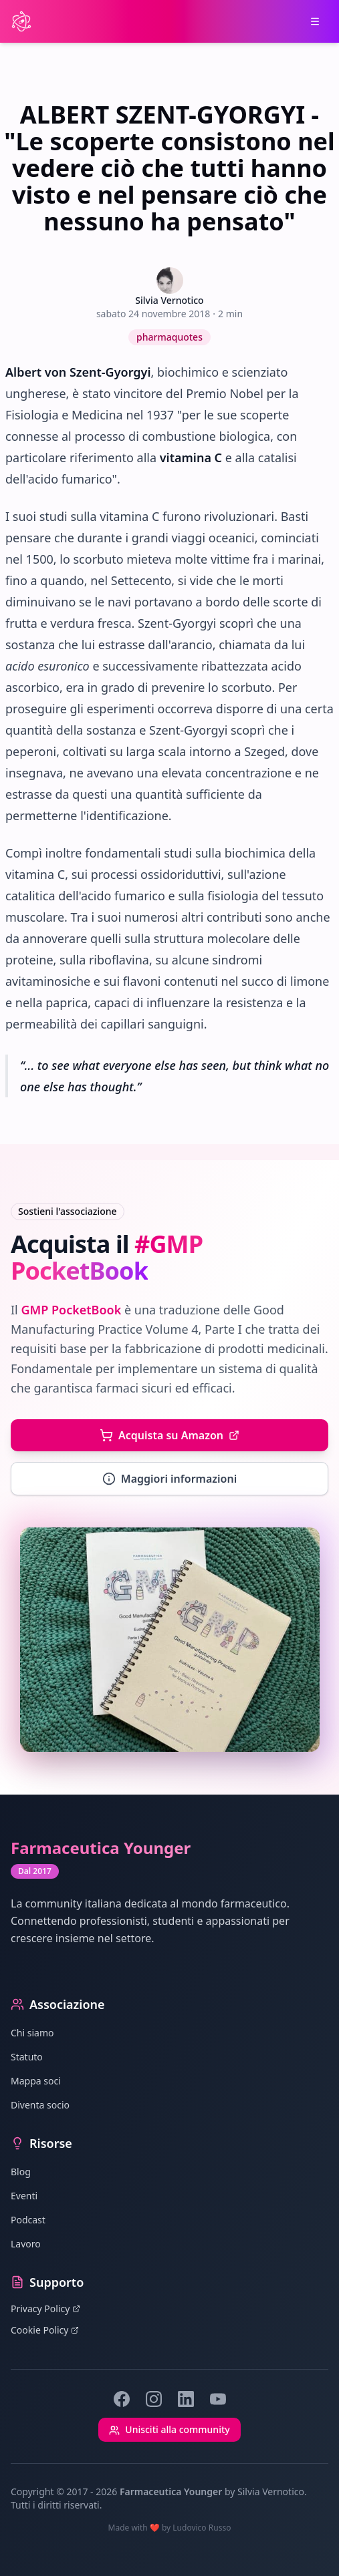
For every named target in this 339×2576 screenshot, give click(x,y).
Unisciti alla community (169, 2429)
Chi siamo (32, 2032)
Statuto (27, 2056)
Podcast (28, 2219)
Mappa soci (36, 2080)
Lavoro (26, 2243)
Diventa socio (40, 2104)
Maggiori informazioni (169, 1478)
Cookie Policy (45, 2330)
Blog (21, 2171)
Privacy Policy (45, 2308)
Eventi (24, 2195)
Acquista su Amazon (169, 1435)
